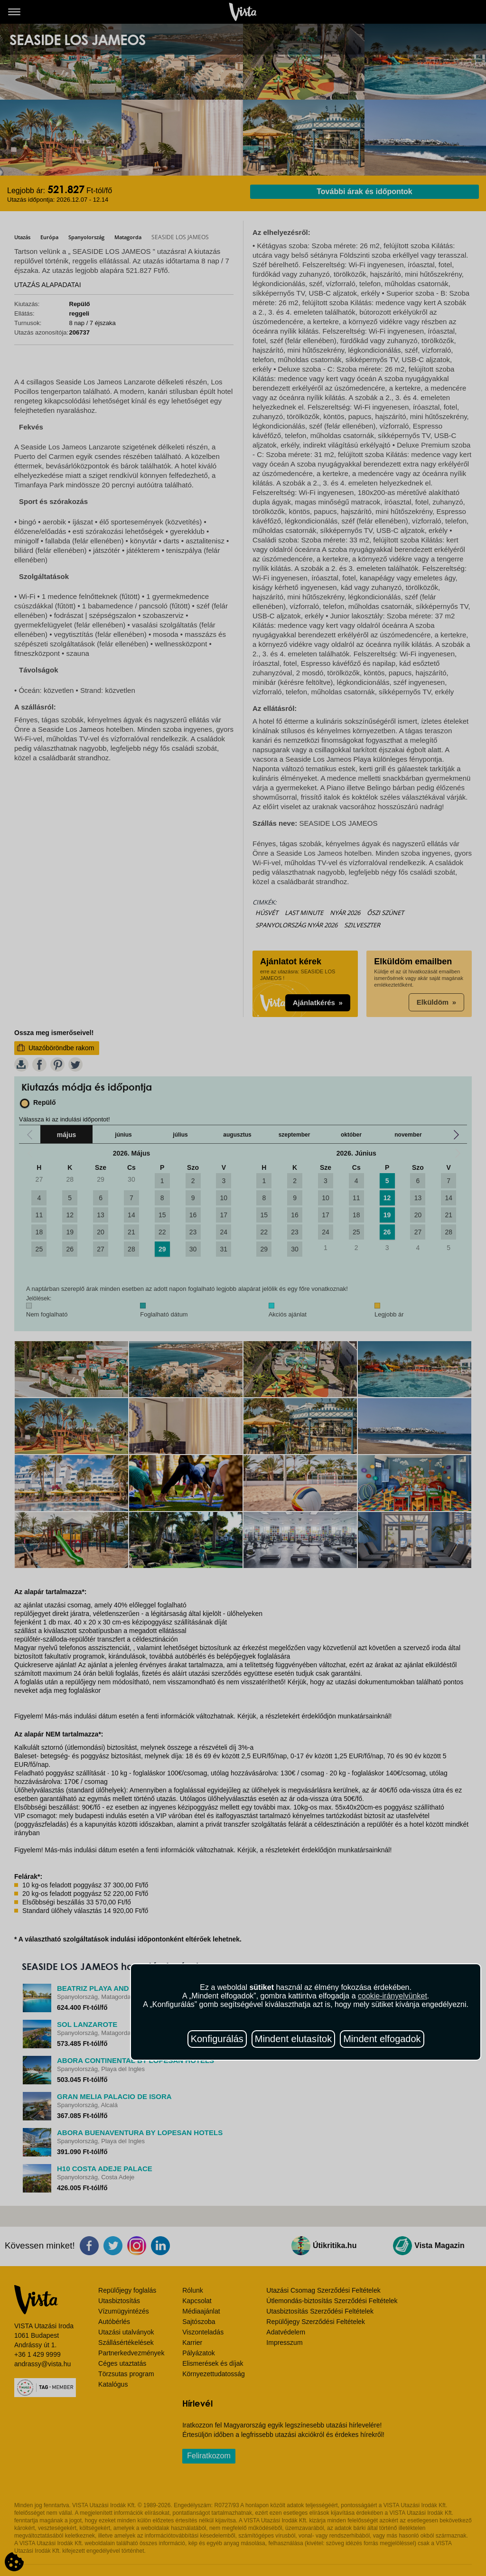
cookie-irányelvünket (392, 1996)
